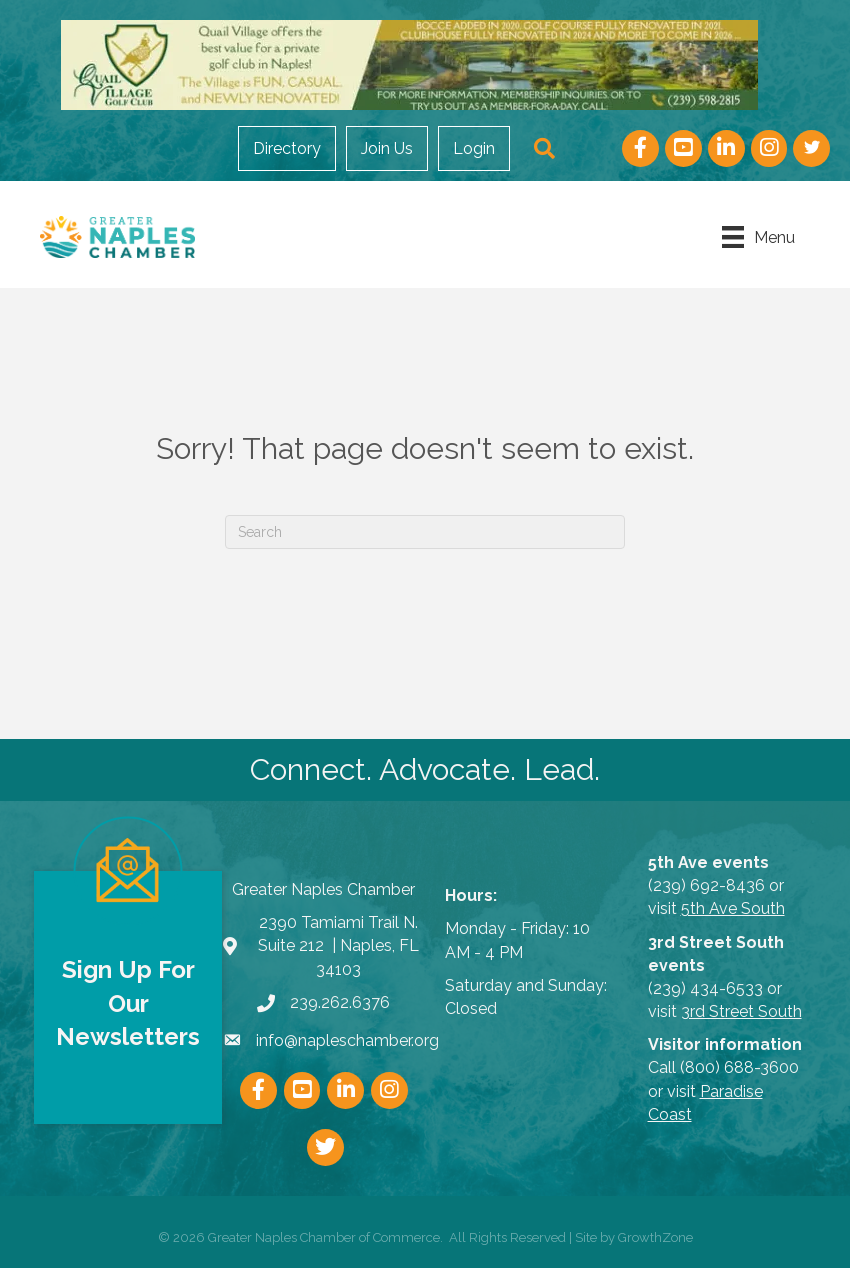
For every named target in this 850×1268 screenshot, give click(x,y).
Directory (287, 148)
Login (474, 148)
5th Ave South (733, 908)
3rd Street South (741, 1011)
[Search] (425, 532)
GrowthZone (655, 1237)
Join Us (387, 148)
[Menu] (758, 237)
